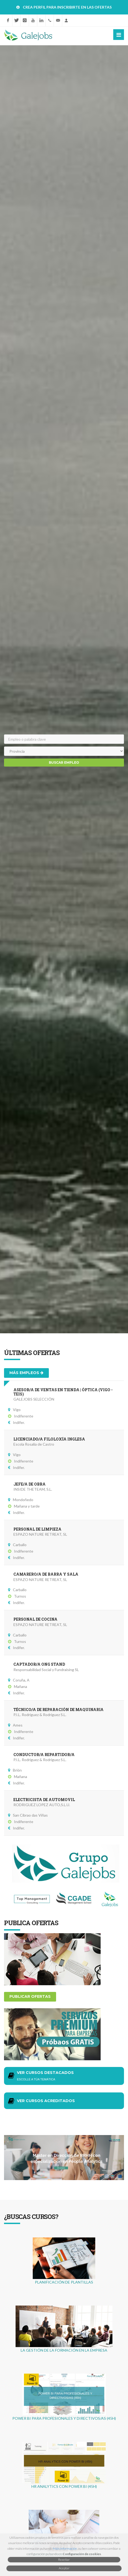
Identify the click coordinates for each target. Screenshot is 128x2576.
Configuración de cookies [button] (82, 2554)
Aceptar (64, 2568)
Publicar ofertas (30, 1996)
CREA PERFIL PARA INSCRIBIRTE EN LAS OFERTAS (67, 7)
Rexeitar (64, 2560)
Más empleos (26, 1372)
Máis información (65, 2549)
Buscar (64, 762)
